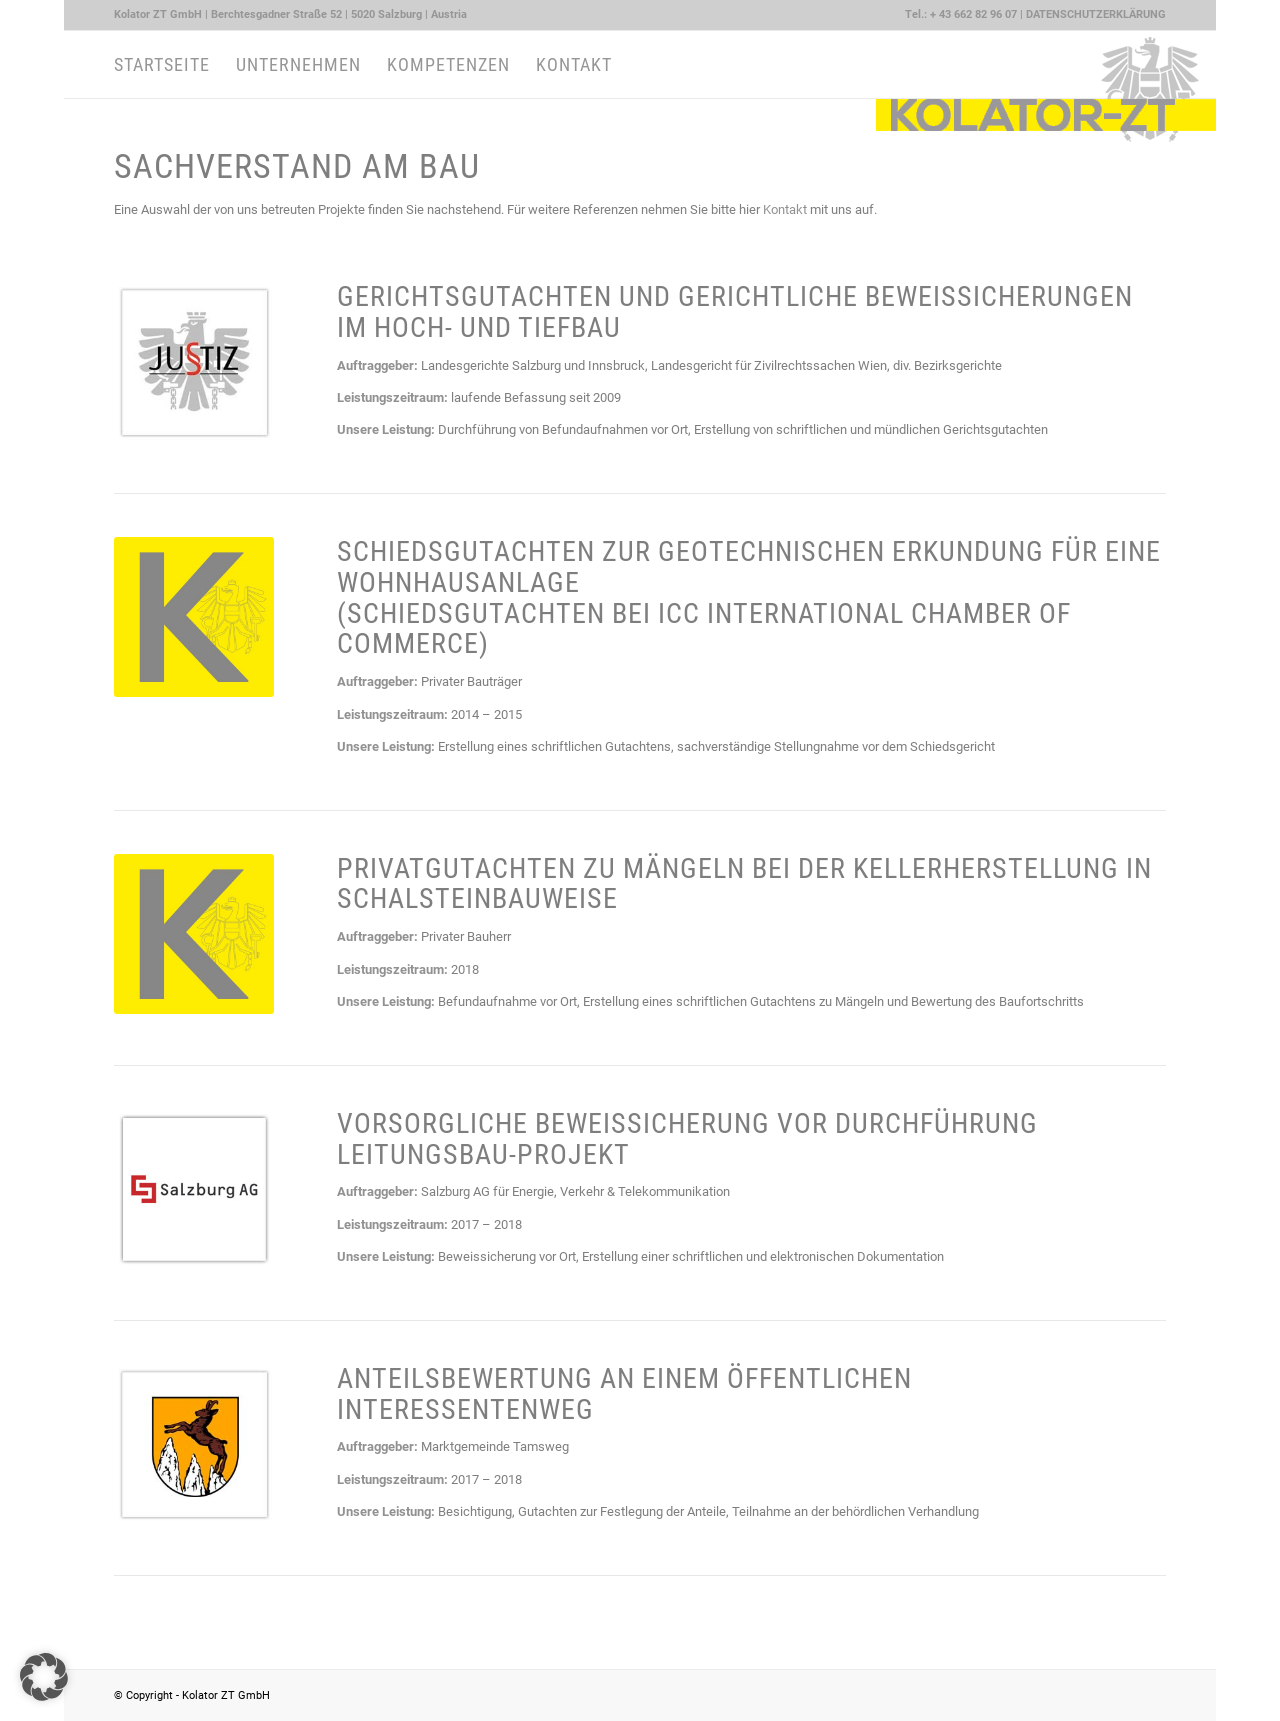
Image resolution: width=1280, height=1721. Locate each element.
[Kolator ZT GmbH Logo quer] (1046, 64)
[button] (44, 1677)
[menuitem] (290, 15)
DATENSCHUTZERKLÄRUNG (1096, 14)
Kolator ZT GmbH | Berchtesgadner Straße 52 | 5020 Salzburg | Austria (290, 14)
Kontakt (785, 209)
